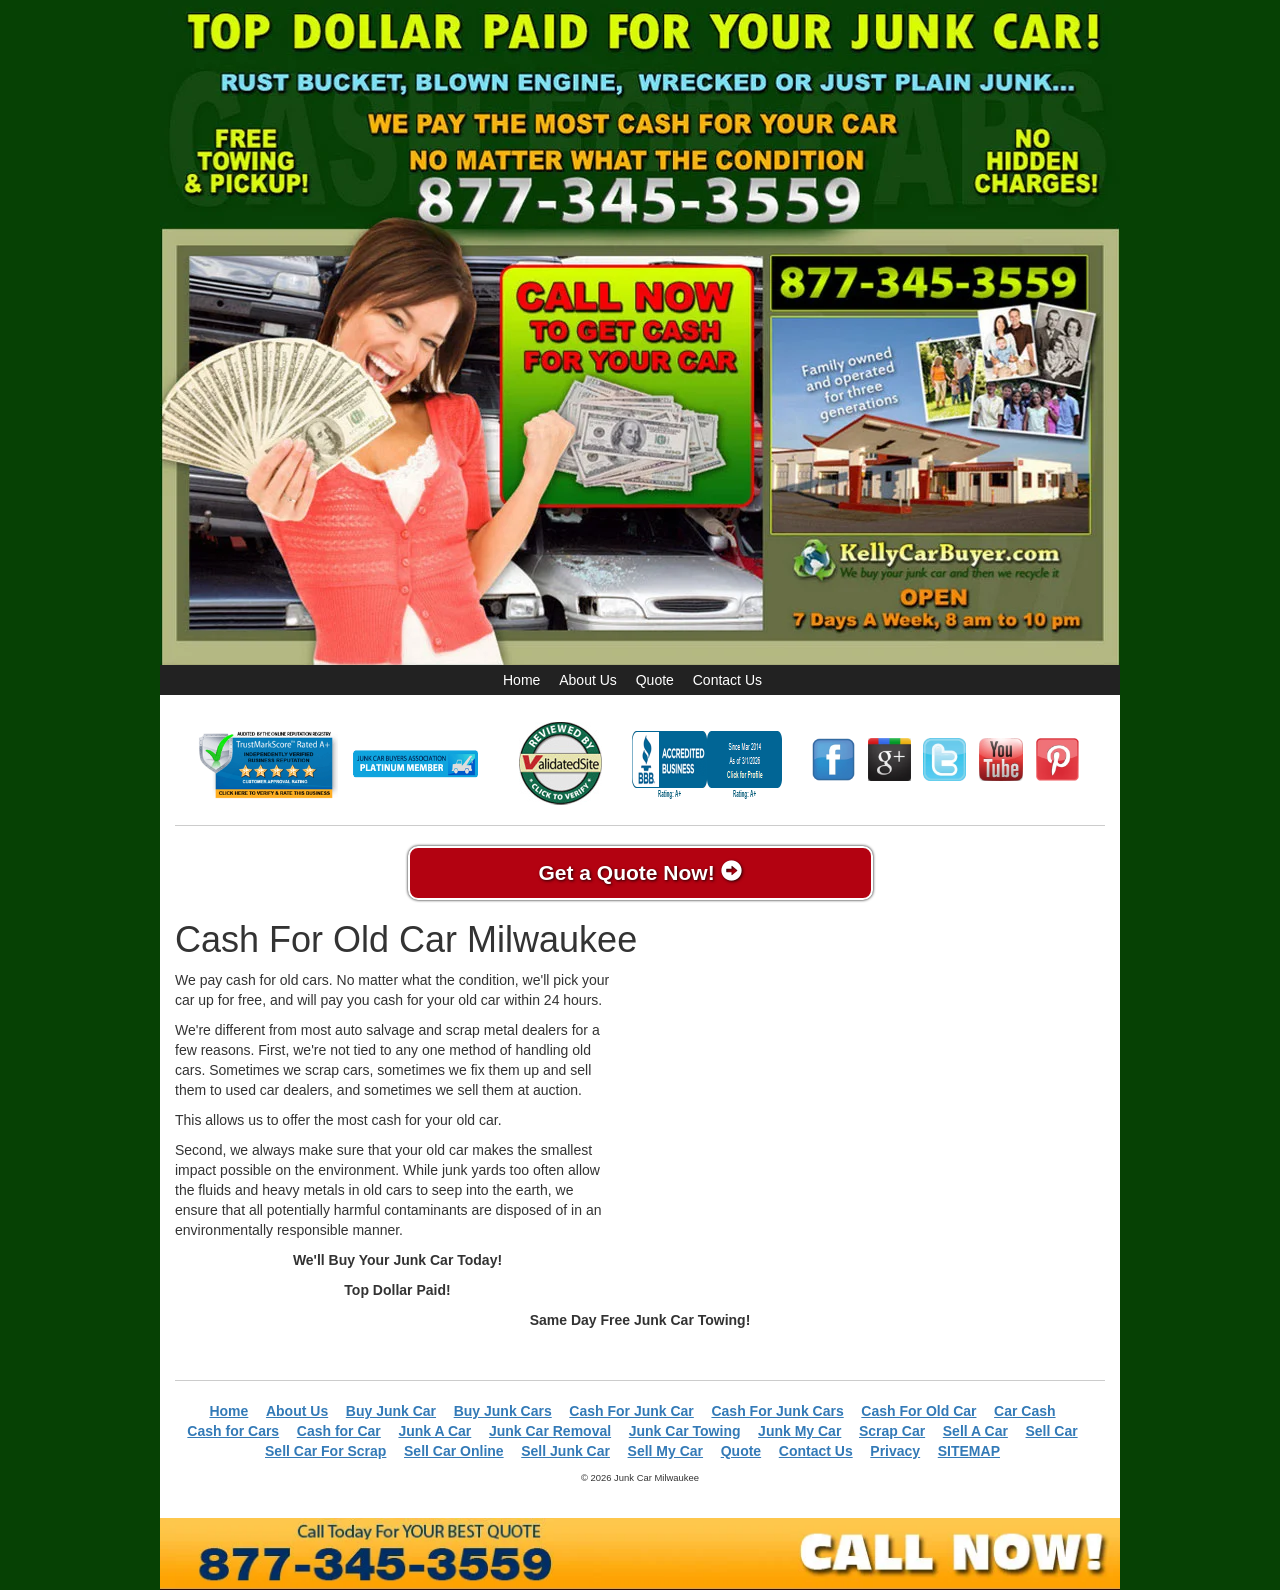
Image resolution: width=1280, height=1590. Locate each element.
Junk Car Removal (550, 1431)
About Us (588, 680)
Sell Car (1052, 1431)
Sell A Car (975, 1431)
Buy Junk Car (391, 1411)
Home (521, 680)
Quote (655, 680)
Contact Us (727, 680)
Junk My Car (799, 1431)
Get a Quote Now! (639, 872)
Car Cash (1024, 1411)
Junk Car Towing (685, 1431)
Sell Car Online (454, 1451)
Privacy (895, 1451)
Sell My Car (665, 1451)
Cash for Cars (233, 1431)
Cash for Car (339, 1431)
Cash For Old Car (918, 1411)
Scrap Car (892, 1431)
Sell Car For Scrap (325, 1451)
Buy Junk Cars (503, 1411)
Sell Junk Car (565, 1451)
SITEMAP (969, 1451)
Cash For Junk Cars (777, 1411)
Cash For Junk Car (631, 1411)
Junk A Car (434, 1431)
